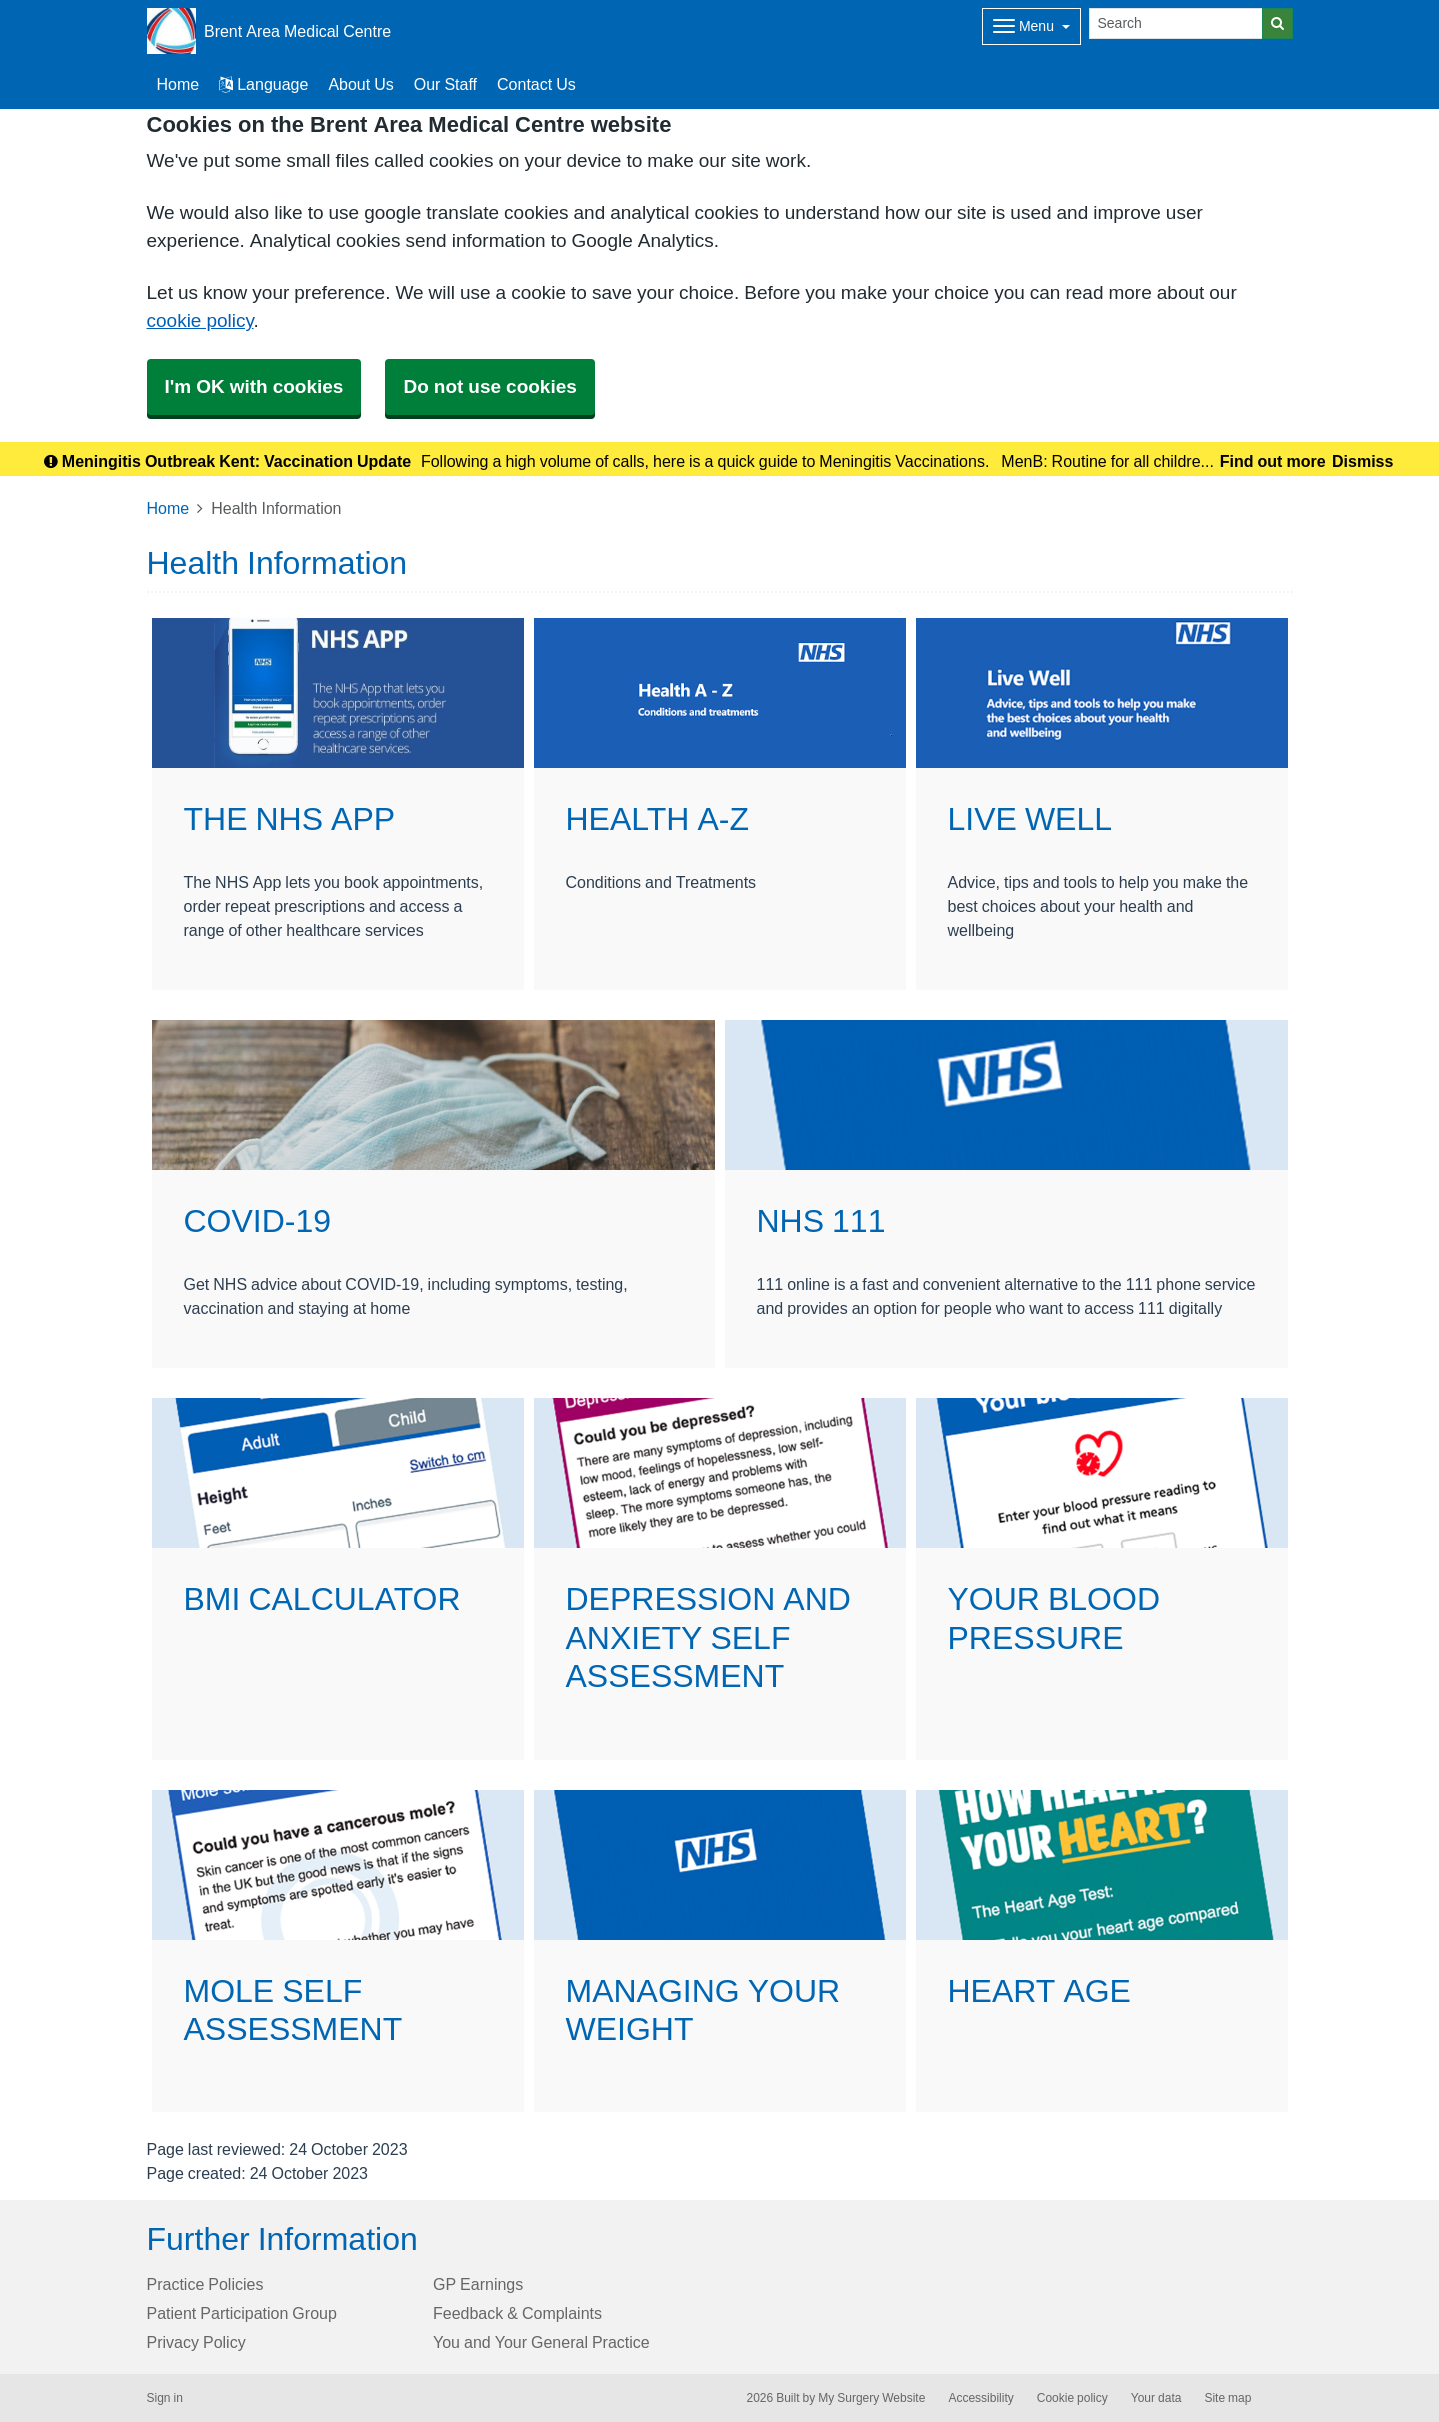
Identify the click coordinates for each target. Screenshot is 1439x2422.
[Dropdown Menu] (1031, 26)
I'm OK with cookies (254, 386)
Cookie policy (1072, 2398)
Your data (1156, 2398)
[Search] (1176, 23)
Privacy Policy (196, 2342)
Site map (1227, 2398)
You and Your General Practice (541, 2342)
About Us (360, 84)
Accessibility (980, 2398)
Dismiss (1362, 461)
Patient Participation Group (242, 2313)
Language (263, 84)
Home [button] (178, 84)
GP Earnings (478, 2284)
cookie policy (200, 320)
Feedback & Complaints (517, 2313)
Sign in (165, 2398)
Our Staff (445, 84)
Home (168, 508)
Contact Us (536, 84)
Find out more (1273, 461)
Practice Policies (205, 2284)
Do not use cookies (489, 386)
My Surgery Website (871, 2398)
